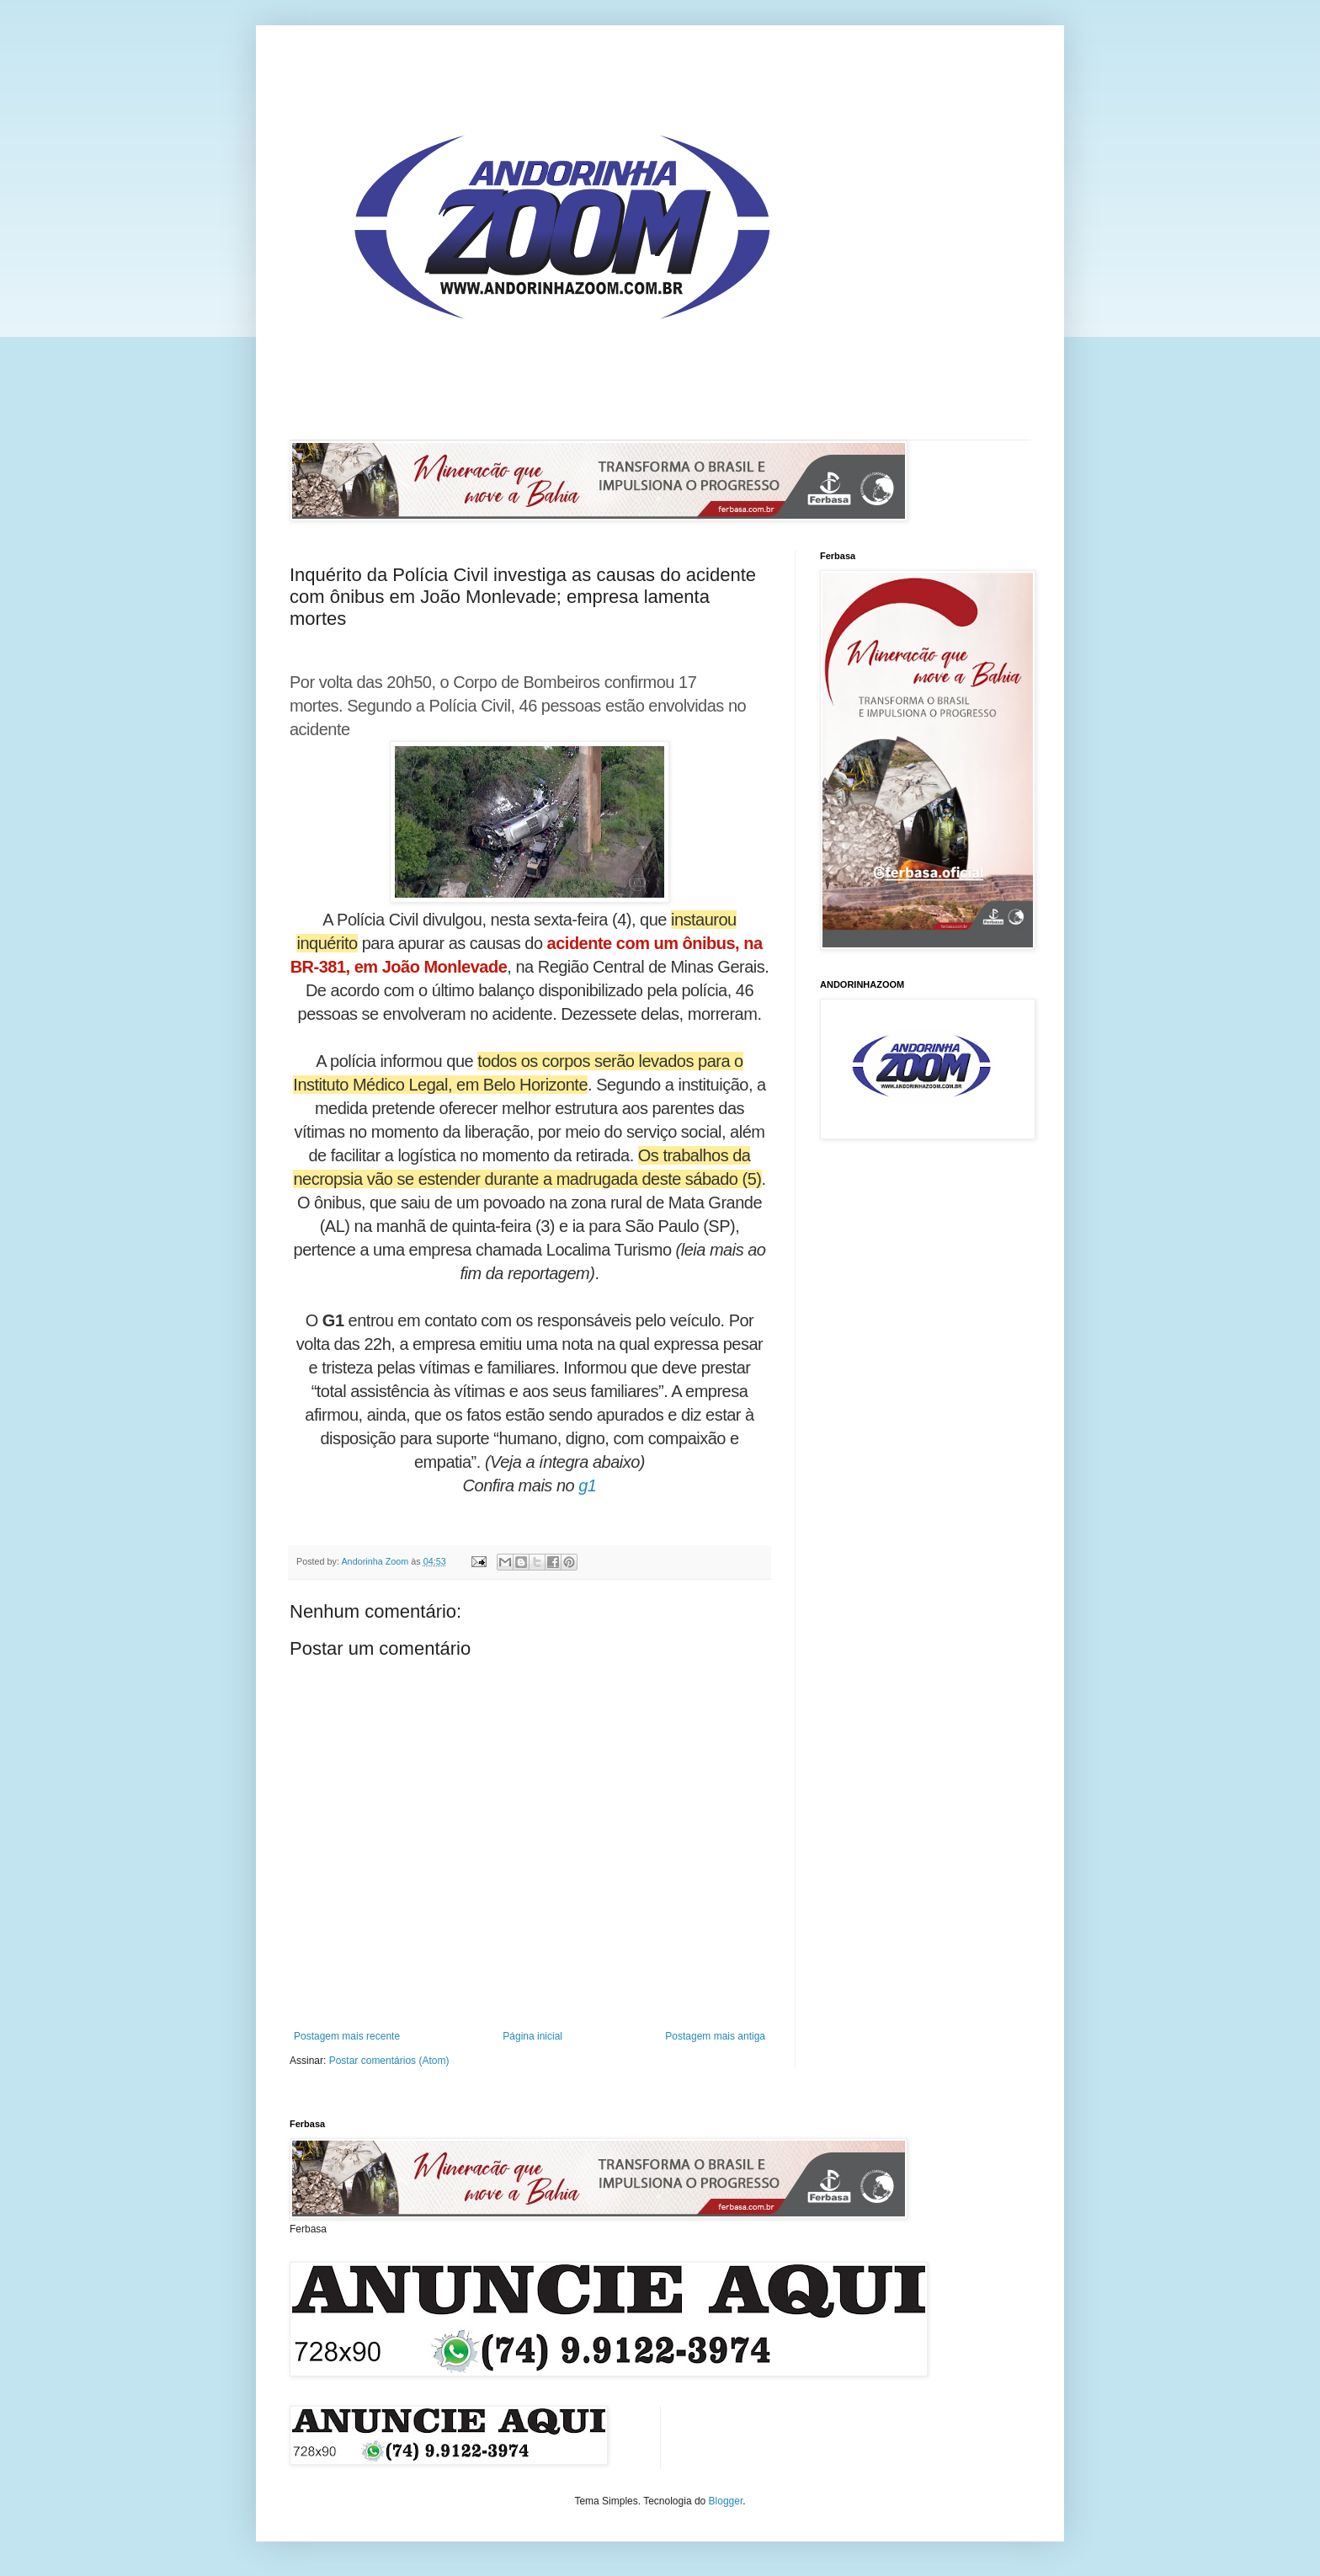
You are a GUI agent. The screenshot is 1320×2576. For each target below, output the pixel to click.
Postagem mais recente (347, 2036)
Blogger (726, 2501)
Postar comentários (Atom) (389, 2061)
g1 (587, 1485)
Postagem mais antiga (715, 2036)
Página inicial (532, 2036)
